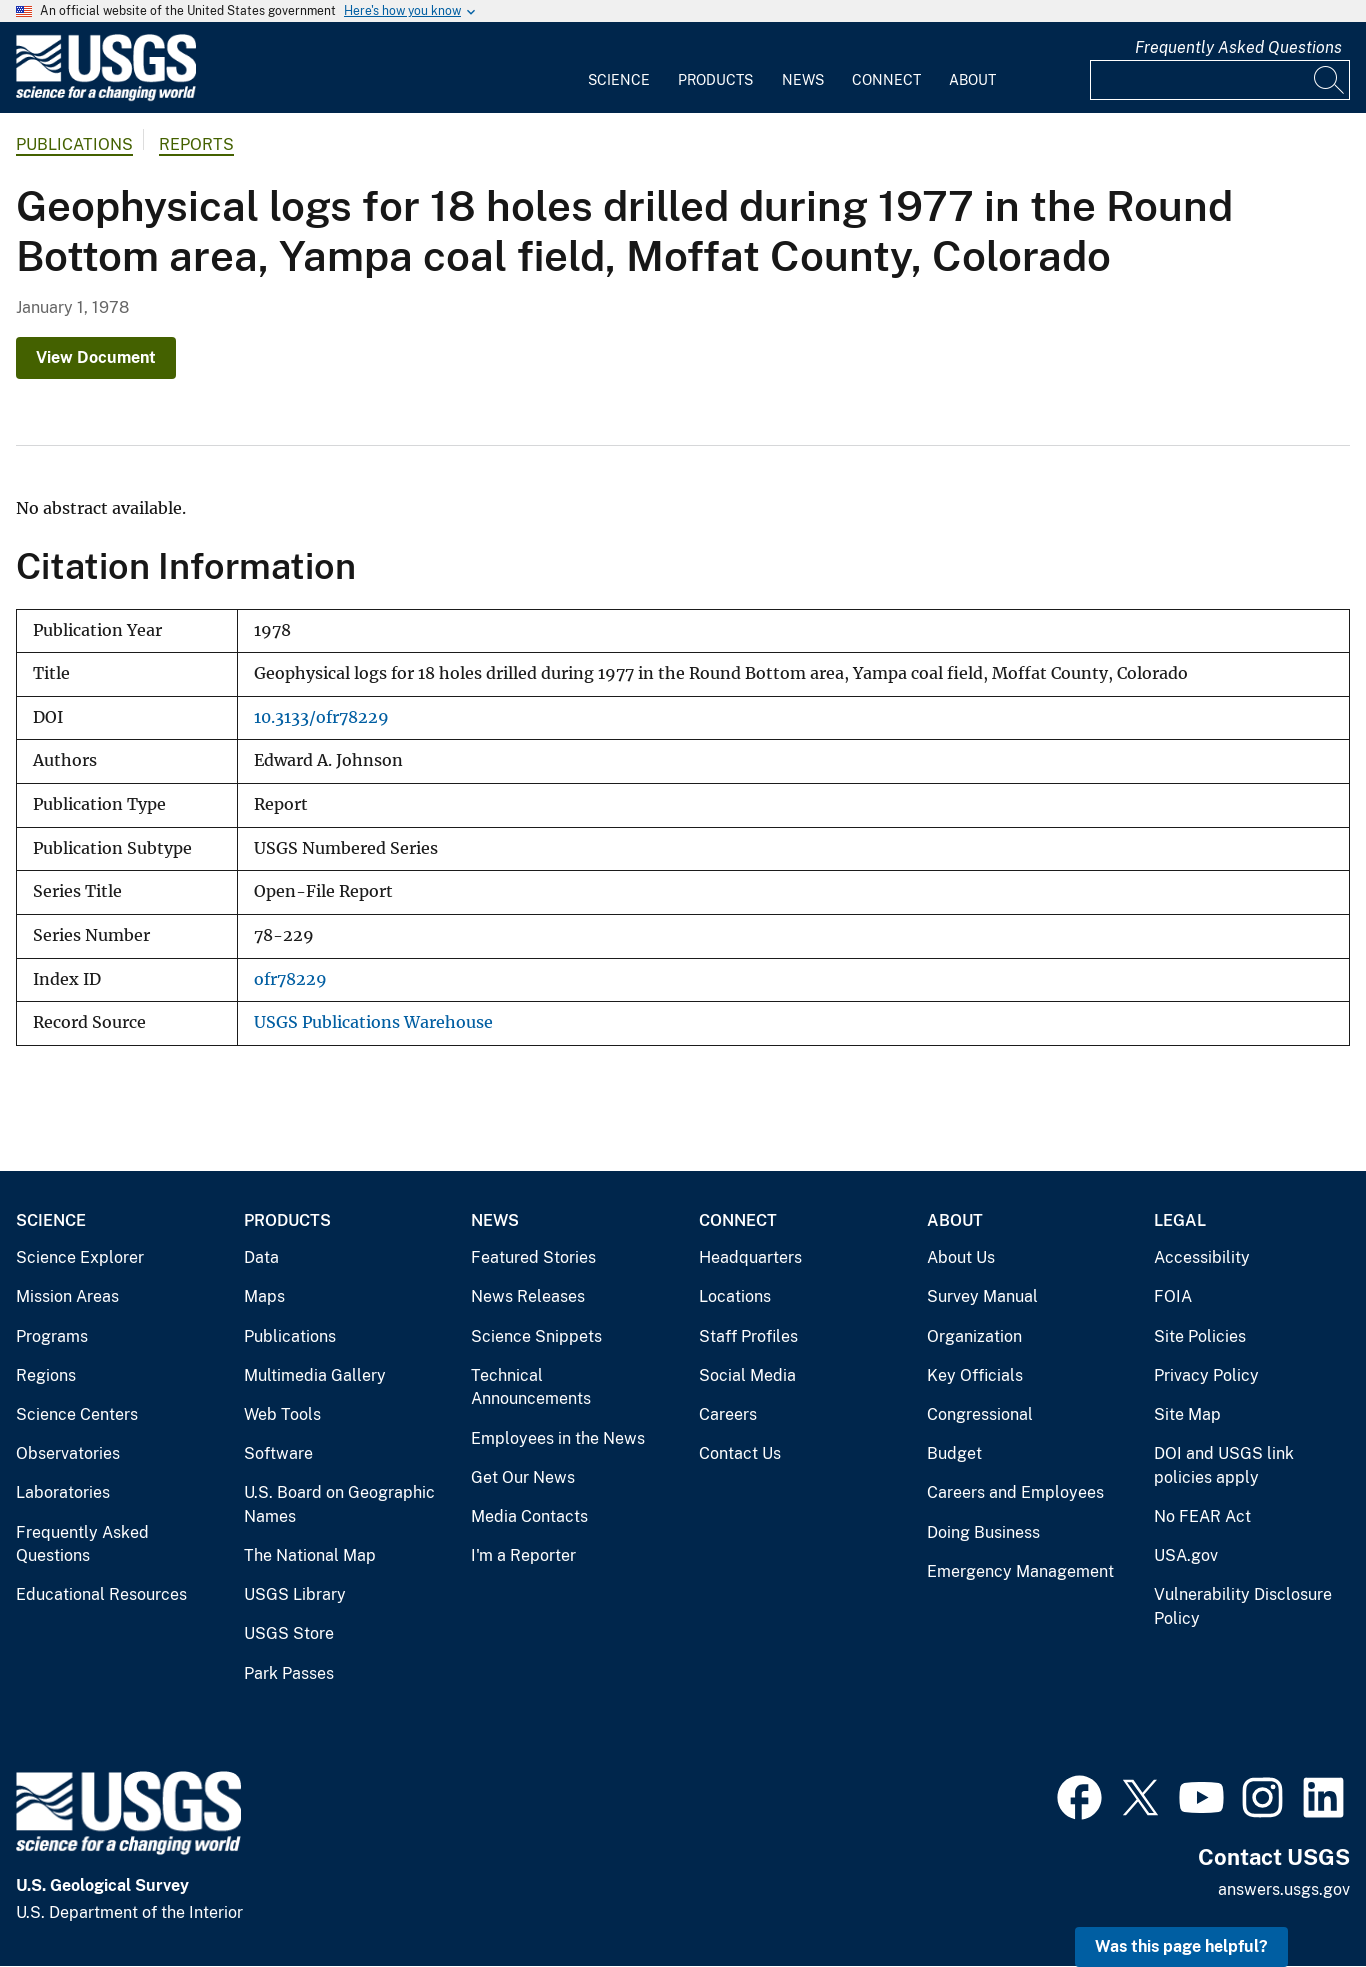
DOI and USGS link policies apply (1224, 1465)
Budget (954, 1453)
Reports (196, 144)
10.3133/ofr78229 (321, 717)
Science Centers (77, 1414)
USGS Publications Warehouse (373, 1022)
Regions (46, 1375)
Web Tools (282, 1414)
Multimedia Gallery (315, 1375)
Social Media (747, 1375)
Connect (886, 80)
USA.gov (1186, 1555)
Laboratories (63, 1492)
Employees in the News (558, 1438)
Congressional (980, 1414)
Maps (264, 1296)
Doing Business (983, 1532)
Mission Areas (67, 1296)
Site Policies (1200, 1336)
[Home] (106, 96)
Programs (52, 1336)
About (972, 80)
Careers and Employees (1015, 1492)
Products (715, 80)
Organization (974, 1336)
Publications (74, 144)
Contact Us (740, 1453)
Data (261, 1257)
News (803, 80)
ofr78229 (290, 979)
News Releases (528, 1296)
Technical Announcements (531, 1387)
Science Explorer (80, 1257)
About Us (961, 1257)
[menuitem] (619, 68)
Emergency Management (1020, 1571)
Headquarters (750, 1257)
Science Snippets (536, 1336)
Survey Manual (982, 1296)
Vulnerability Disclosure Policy (1243, 1606)
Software (278, 1453)
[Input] (1220, 80)
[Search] (1330, 80)
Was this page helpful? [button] (1181, 1946)
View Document (96, 357)
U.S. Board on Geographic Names (339, 1504)
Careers (728, 1414)
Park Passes (289, 1673)
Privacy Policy (1206, 1375)
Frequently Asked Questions (1238, 47)
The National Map (310, 1555)
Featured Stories (533, 1257)
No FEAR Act (1202, 1516)
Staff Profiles (748, 1336)
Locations (735, 1296)
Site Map (1187, 1414)
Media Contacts (529, 1516)
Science (619, 80)
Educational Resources (101, 1594)
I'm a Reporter (523, 1555)
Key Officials (975, 1375)
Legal (1180, 1220)
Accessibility (1202, 1257)
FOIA (1173, 1296)
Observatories (68, 1453)
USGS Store (289, 1633)
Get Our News (523, 1477)
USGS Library (295, 1594)
